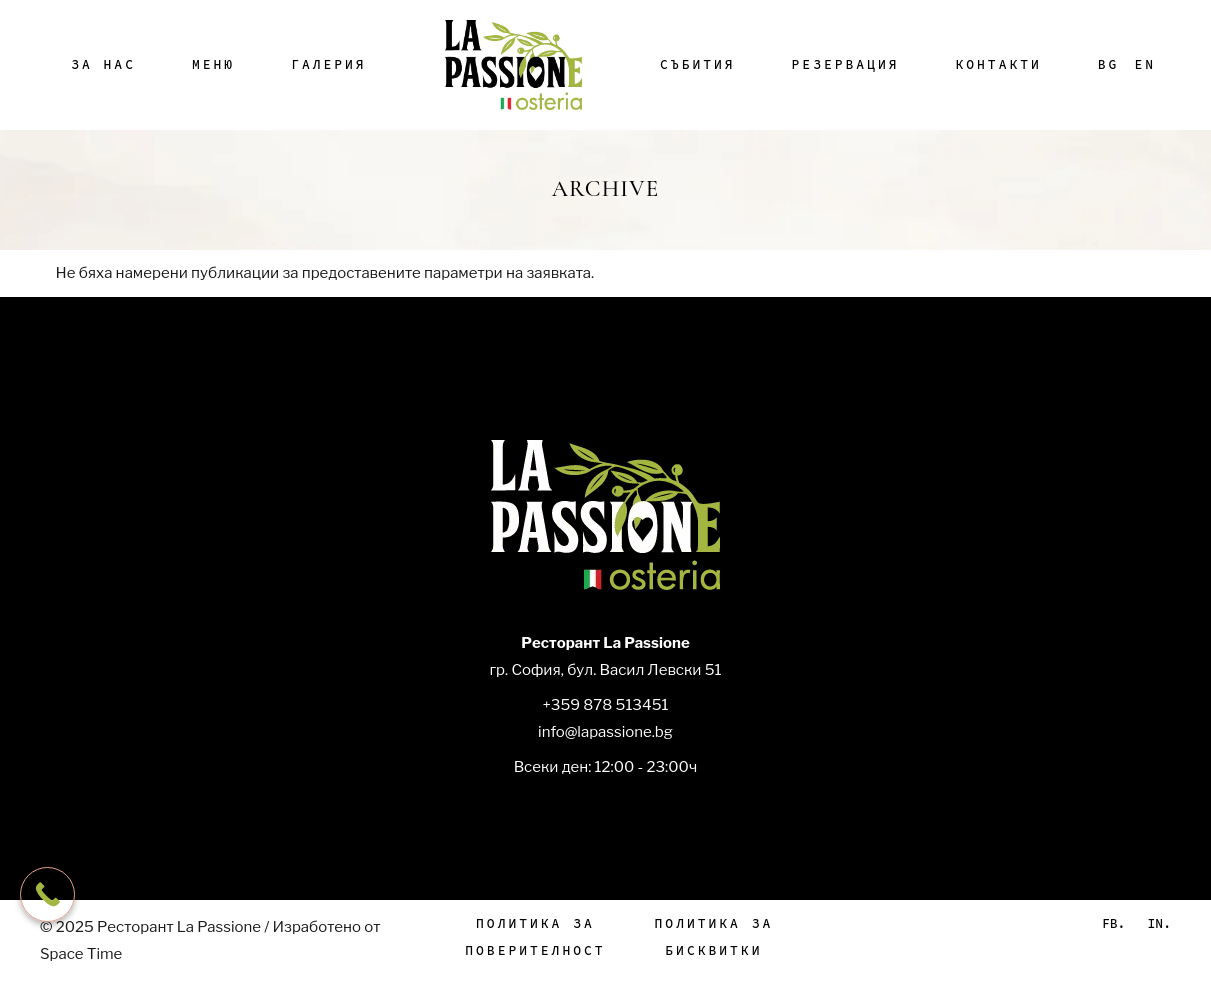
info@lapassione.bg (605, 732)
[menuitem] (1109, 65)
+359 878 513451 (605, 705)
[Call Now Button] (47, 894)
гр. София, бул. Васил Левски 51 (606, 670)
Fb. (1113, 923)
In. (1159, 923)
